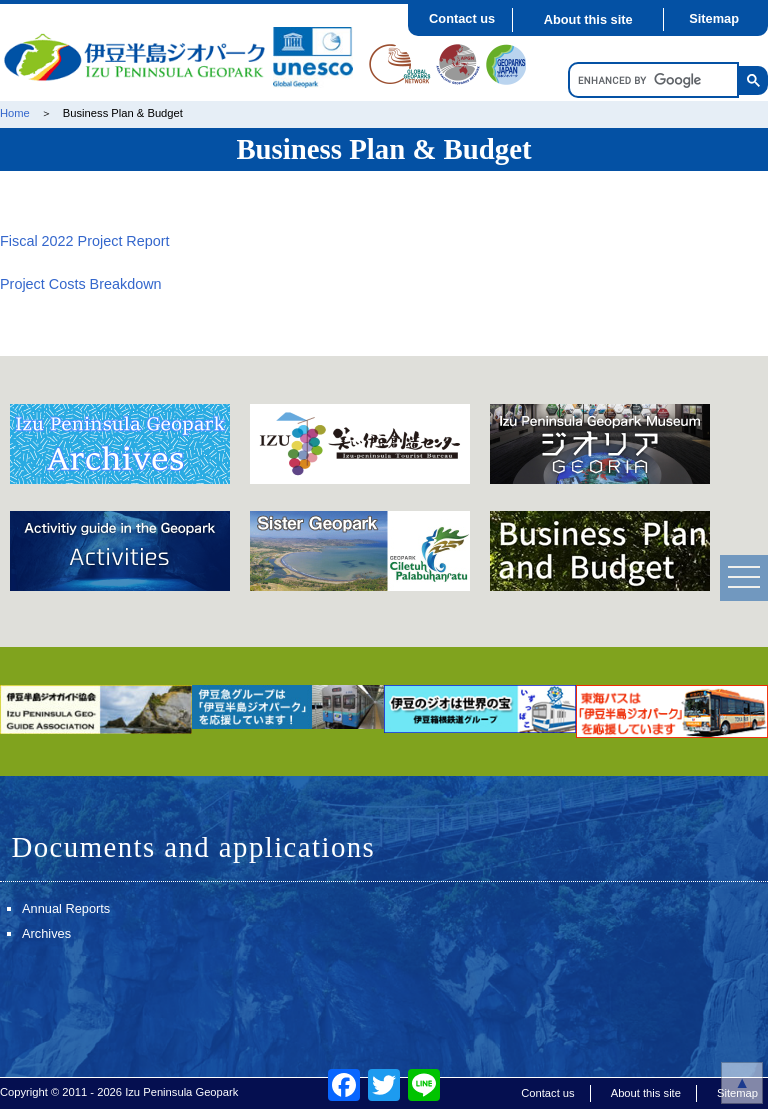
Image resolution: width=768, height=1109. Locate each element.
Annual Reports (66, 908)
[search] (651, 80)
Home (15, 113)
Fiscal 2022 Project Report (85, 241)
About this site (588, 19)
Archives (46, 933)
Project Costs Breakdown (81, 284)
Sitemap (714, 18)
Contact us (462, 18)
